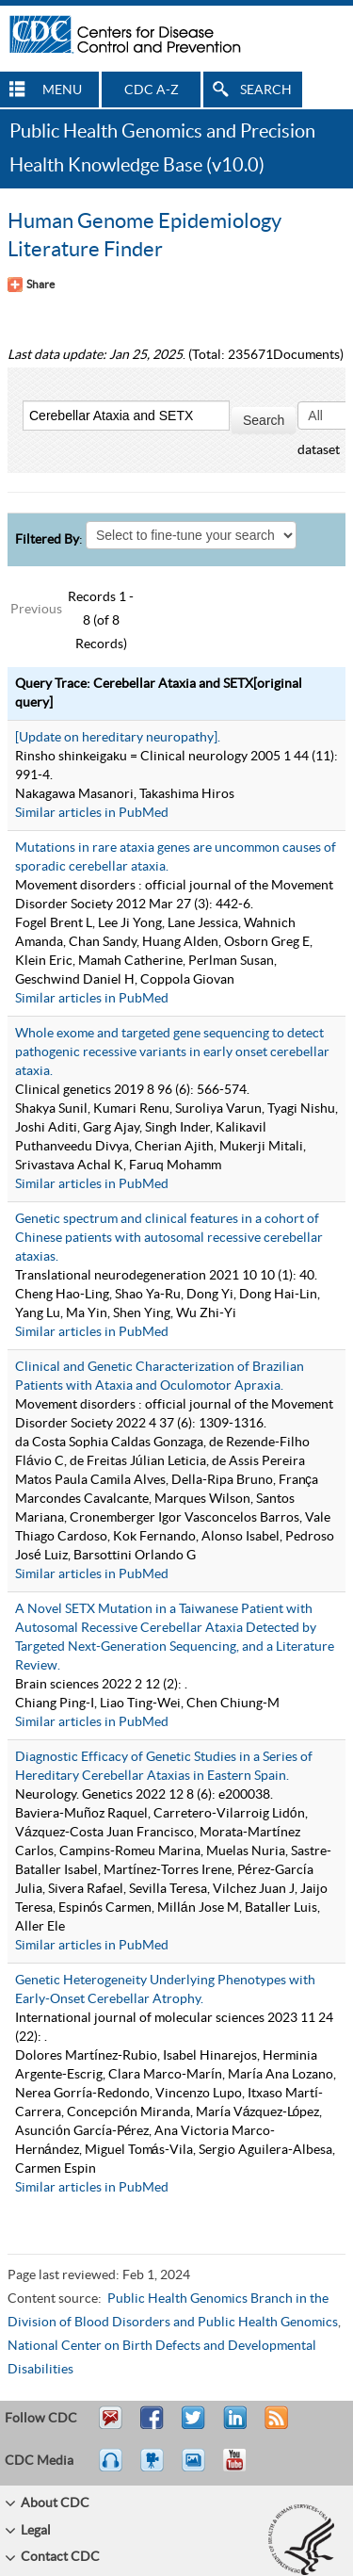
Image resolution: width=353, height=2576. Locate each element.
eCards (197, 2468)
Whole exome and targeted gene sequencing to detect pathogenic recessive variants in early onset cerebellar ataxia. (172, 1052)
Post (232, 2426)
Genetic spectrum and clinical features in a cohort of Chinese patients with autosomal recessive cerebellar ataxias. (169, 1238)
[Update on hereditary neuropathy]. (117, 737)
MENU (62, 90)
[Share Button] (31, 284)
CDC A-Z (151, 90)
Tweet (194, 2426)
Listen (111, 2468)
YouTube (243, 2468)
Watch (154, 2468)
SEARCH (266, 90)
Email (110, 2426)
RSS (274, 2426)
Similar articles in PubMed (91, 813)
